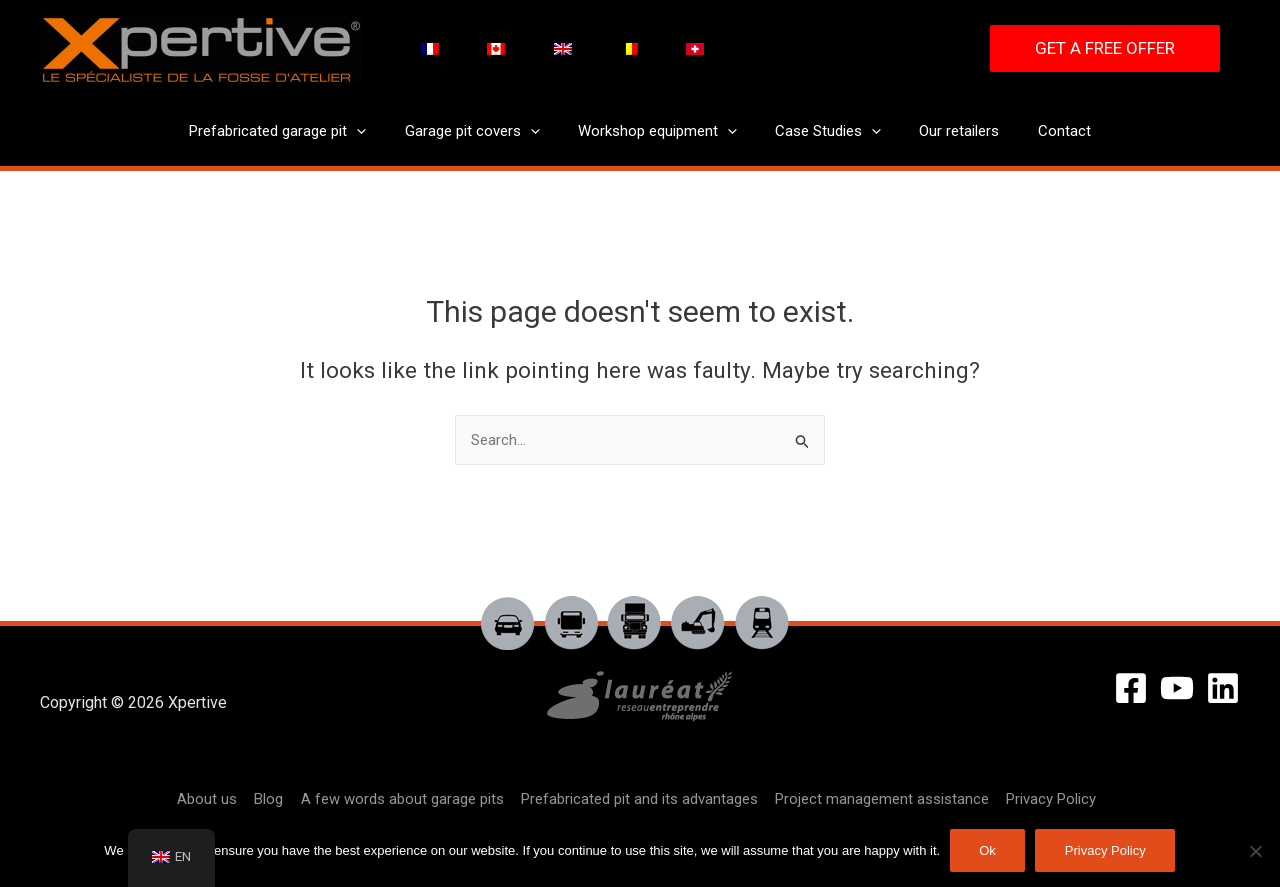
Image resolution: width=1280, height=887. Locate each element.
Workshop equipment (661, 131)
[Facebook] (1131, 688)
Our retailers (947, 131)
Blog (271, 799)
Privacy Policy (1045, 799)
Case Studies (824, 131)
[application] (377, 131)
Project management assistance (878, 799)
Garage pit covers (484, 131)
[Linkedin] (1223, 688)
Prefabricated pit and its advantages (637, 799)
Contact (1043, 131)
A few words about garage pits (402, 799)
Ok (987, 850)
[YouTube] (1177, 688)
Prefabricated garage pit (298, 131)
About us (212, 799)
